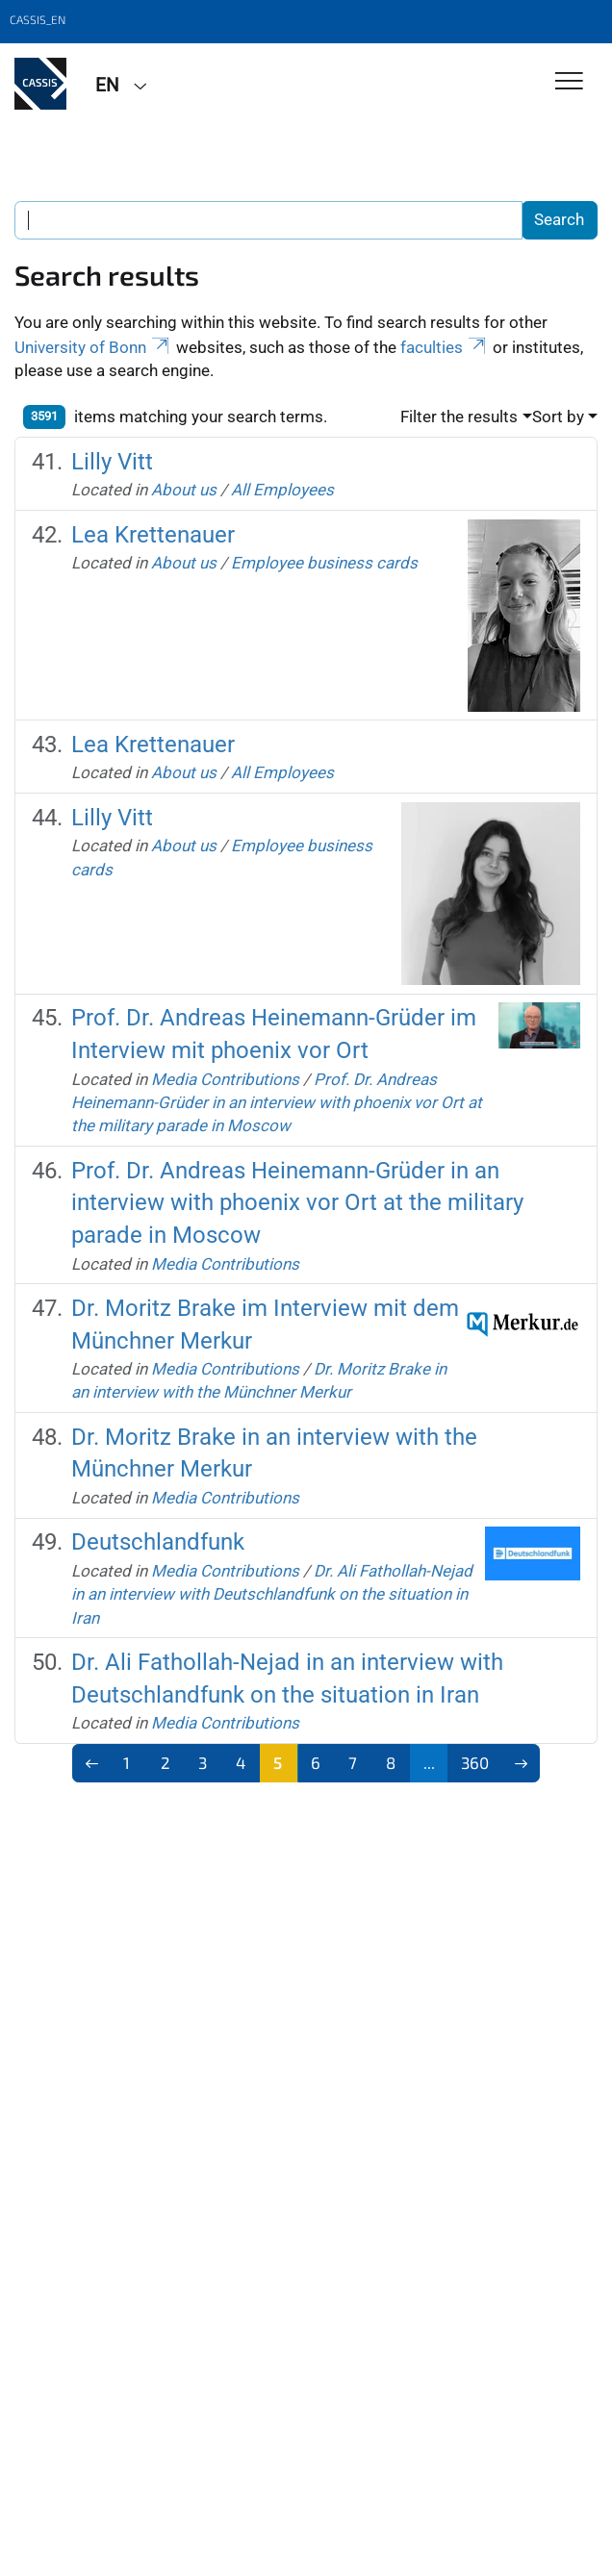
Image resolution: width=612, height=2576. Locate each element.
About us (184, 489)
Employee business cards (324, 562)
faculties (444, 347)
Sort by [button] (558, 416)
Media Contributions (225, 1079)
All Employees (282, 489)
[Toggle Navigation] (569, 82)
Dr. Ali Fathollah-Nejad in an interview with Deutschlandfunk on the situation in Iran (271, 1594)
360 (475, 1762)
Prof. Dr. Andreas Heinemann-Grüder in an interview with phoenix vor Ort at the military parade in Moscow (276, 1103)
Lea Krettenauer (153, 534)
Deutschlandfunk (157, 1541)
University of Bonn (93, 347)
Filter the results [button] (459, 416)
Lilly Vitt (112, 461)
